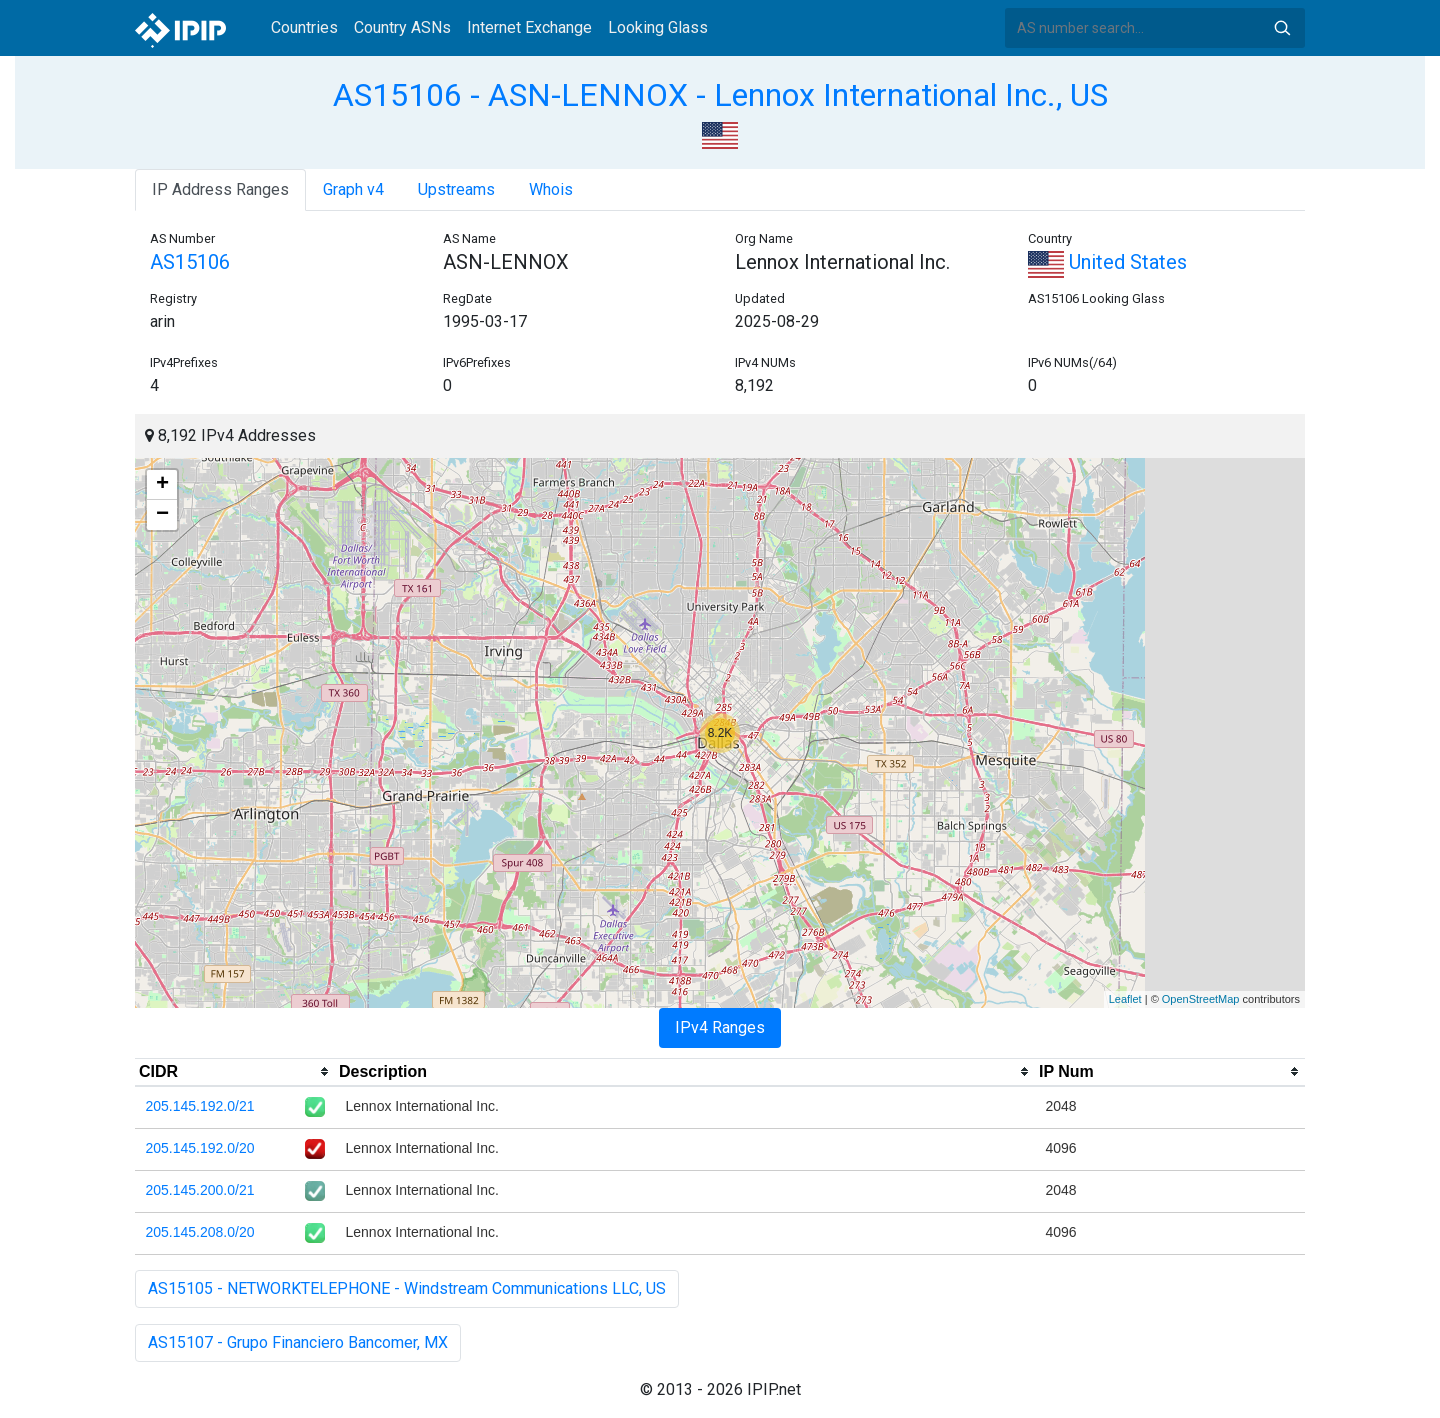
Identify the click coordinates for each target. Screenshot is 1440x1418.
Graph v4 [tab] (353, 189)
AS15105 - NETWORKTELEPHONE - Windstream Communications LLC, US (407, 1288)
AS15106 (190, 262)
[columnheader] (235, 1072)
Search (1282, 28)
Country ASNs (402, 27)
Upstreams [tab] (456, 189)
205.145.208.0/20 (200, 1232)
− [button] (162, 515)
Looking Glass (658, 27)
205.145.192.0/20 (200, 1148)
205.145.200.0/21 (200, 1190)
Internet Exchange (529, 27)
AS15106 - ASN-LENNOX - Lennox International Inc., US (720, 95)
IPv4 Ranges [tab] (720, 1027)
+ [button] (162, 485)
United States (1107, 262)
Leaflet (1125, 999)
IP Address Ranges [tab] (220, 189)
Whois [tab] (551, 189)
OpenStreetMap (1201, 999)
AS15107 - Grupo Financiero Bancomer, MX (298, 1342)
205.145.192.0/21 (200, 1106)
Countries (304, 27)
